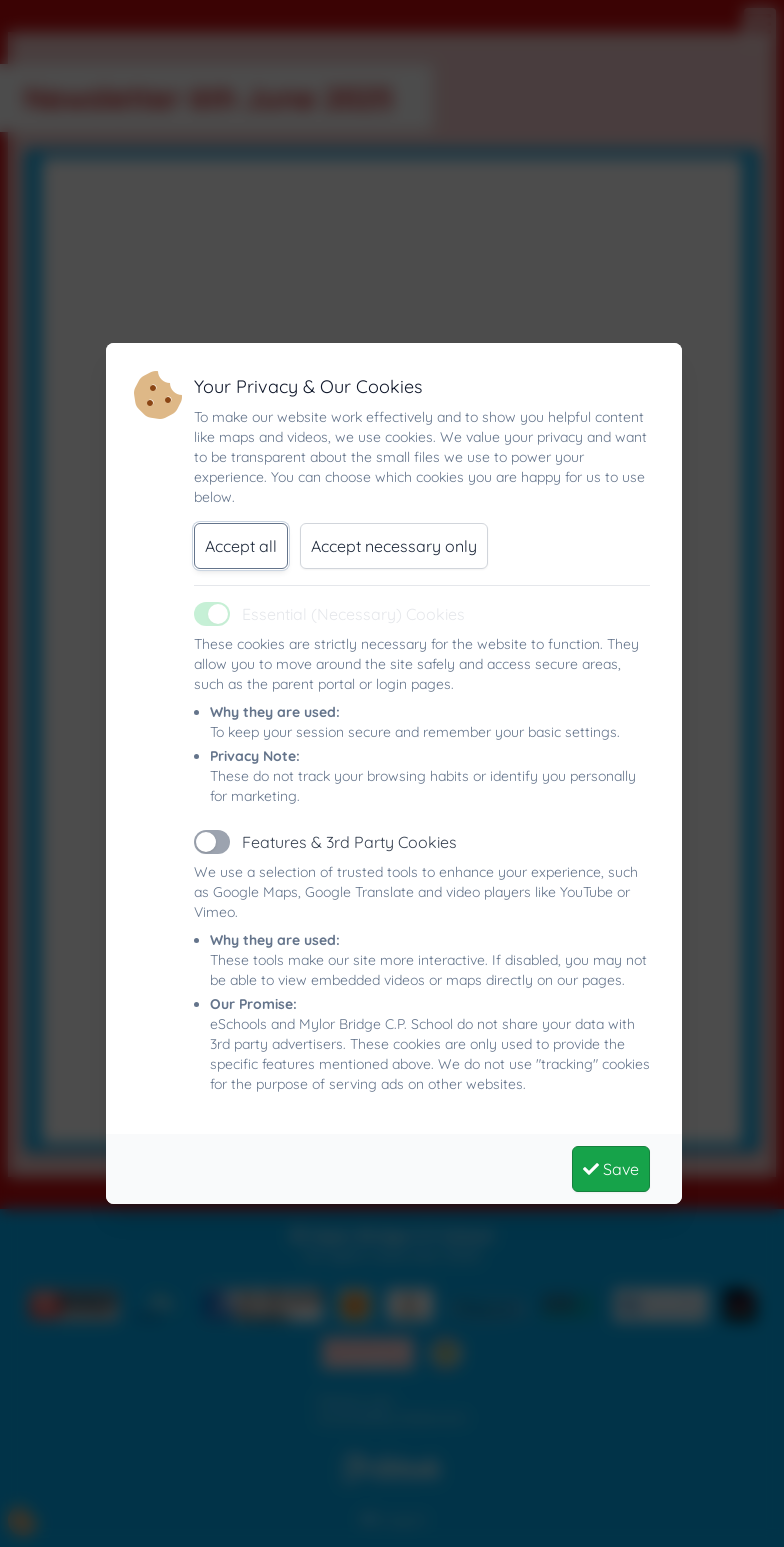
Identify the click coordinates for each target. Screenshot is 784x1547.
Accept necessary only (394, 546)
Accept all (241, 546)
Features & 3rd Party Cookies (349, 842)
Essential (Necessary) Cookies (353, 614)
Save (611, 1169)
